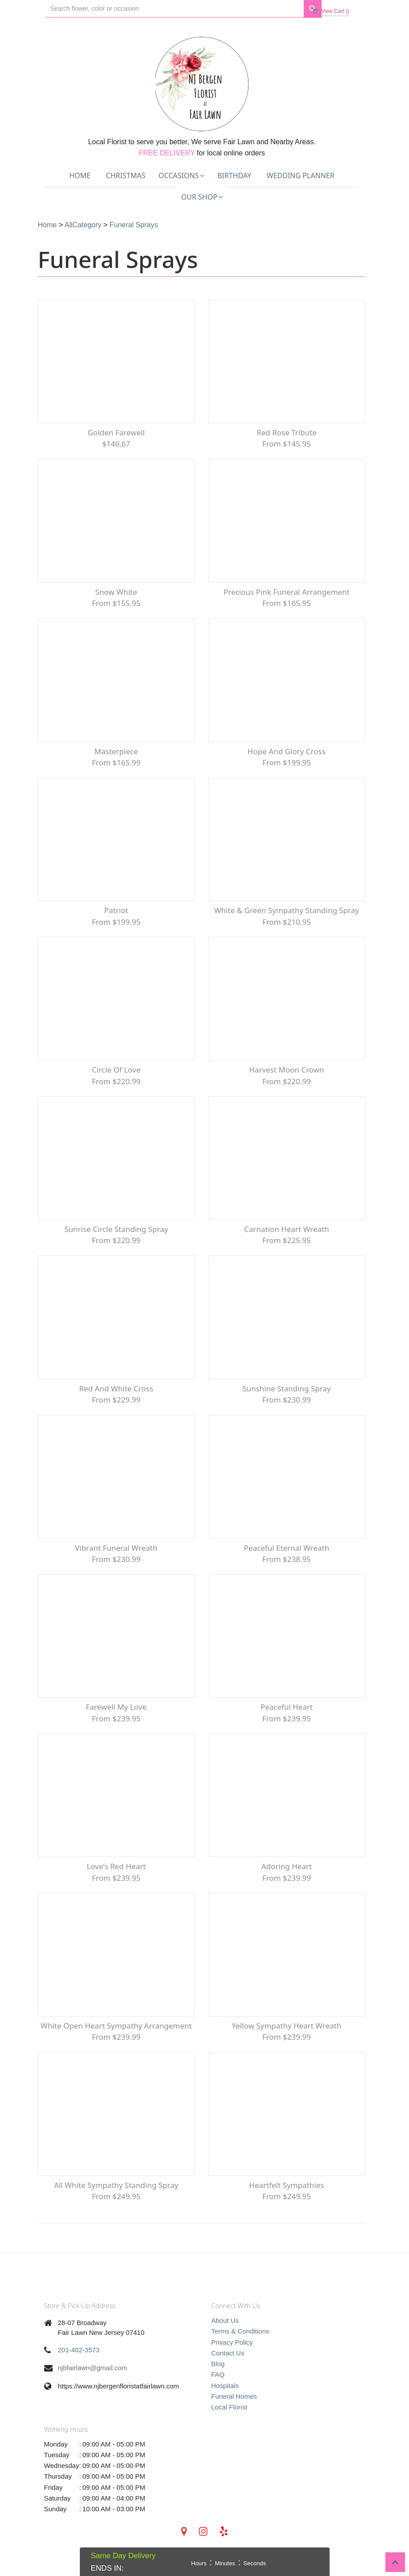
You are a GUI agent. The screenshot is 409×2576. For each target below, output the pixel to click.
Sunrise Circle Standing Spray (116, 1237)
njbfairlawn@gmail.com (92, 2385)
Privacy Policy (232, 2359)
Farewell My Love (116, 1720)
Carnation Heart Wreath (286, 1237)
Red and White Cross (116, 1398)
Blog (218, 2380)
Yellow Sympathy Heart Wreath (287, 2041)
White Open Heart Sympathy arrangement (116, 2041)
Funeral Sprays (133, 225)
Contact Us (227, 2370)
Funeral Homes (234, 2413)
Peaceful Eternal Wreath (286, 1559)
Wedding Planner (301, 175)
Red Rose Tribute (286, 434)
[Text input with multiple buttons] (174, 8)
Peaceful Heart (286, 1720)
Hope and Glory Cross (287, 755)
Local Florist (229, 2424)
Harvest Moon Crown (286, 1077)
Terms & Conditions (240, 2348)
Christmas (125, 175)
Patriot (116, 916)
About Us (225, 2337)
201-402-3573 (78, 2367)
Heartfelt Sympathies (286, 2202)
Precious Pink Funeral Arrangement (286, 594)
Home (80, 175)
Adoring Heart (286, 1880)
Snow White (116, 594)
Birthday (234, 175)
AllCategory (83, 225)
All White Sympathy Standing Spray (116, 2202)
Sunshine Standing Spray (286, 1398)
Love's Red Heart (116, 1880)
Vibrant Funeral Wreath (116, 1559)
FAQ (218, 2392)
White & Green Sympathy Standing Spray (286, 916)
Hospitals (225, 2402)
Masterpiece (116, 755)
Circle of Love (116, 1077)
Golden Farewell (116, 434)
